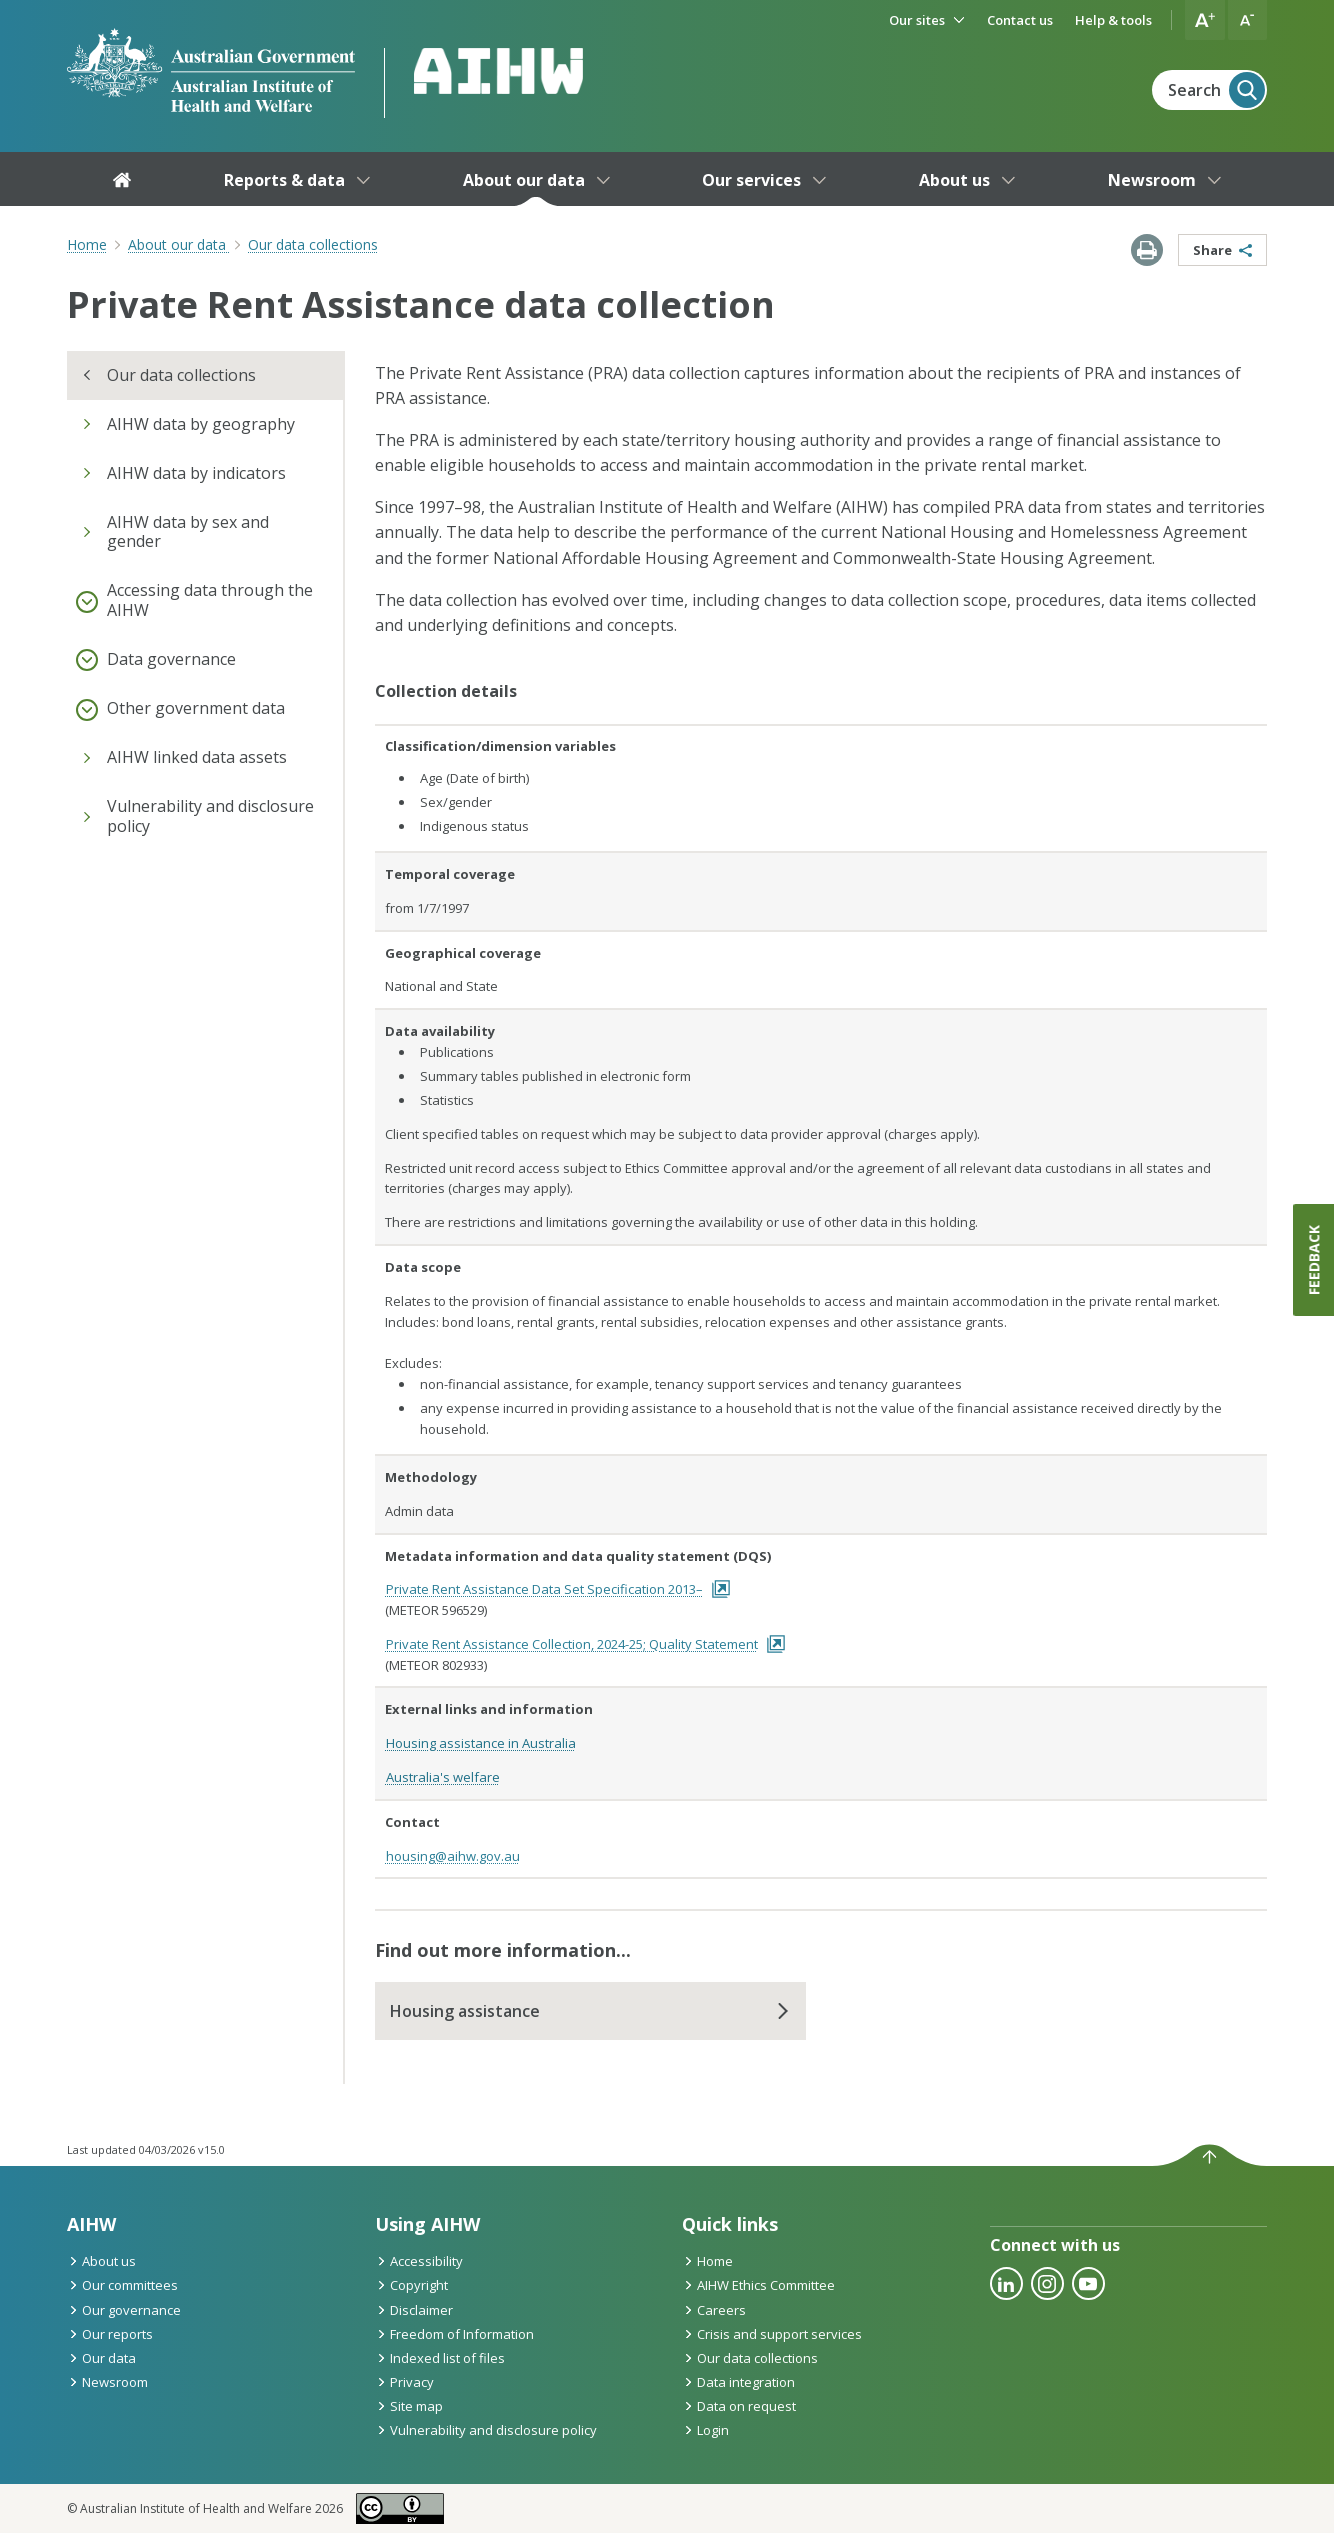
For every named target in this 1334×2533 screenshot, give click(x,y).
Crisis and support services (772, 2334)
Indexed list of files (440, 2358)
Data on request (739, 2406)
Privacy (404, 2382)
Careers (714, 2310)
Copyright (411, 2285)
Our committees (122, 2285)
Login (705, 2430)
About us (101, 2261)
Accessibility (419, 2261)
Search (1216, 90)
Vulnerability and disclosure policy (486, 2430)
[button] (1205, 20)
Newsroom (107, 2382)
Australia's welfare (443, 1777)
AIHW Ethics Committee (758, 2285)
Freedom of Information (454, 2334)
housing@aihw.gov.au (453, 1856)
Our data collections (750, 2358)
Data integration (738, 2382)
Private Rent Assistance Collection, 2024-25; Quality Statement (586, 1644)
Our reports (110, 2334)
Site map (409, 2406)
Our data (101, 2358)
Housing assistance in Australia (481, 1743)
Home (87, 244)
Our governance (124, 2310)
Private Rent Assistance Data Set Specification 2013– (558, 1589)
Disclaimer (414, 2310)
